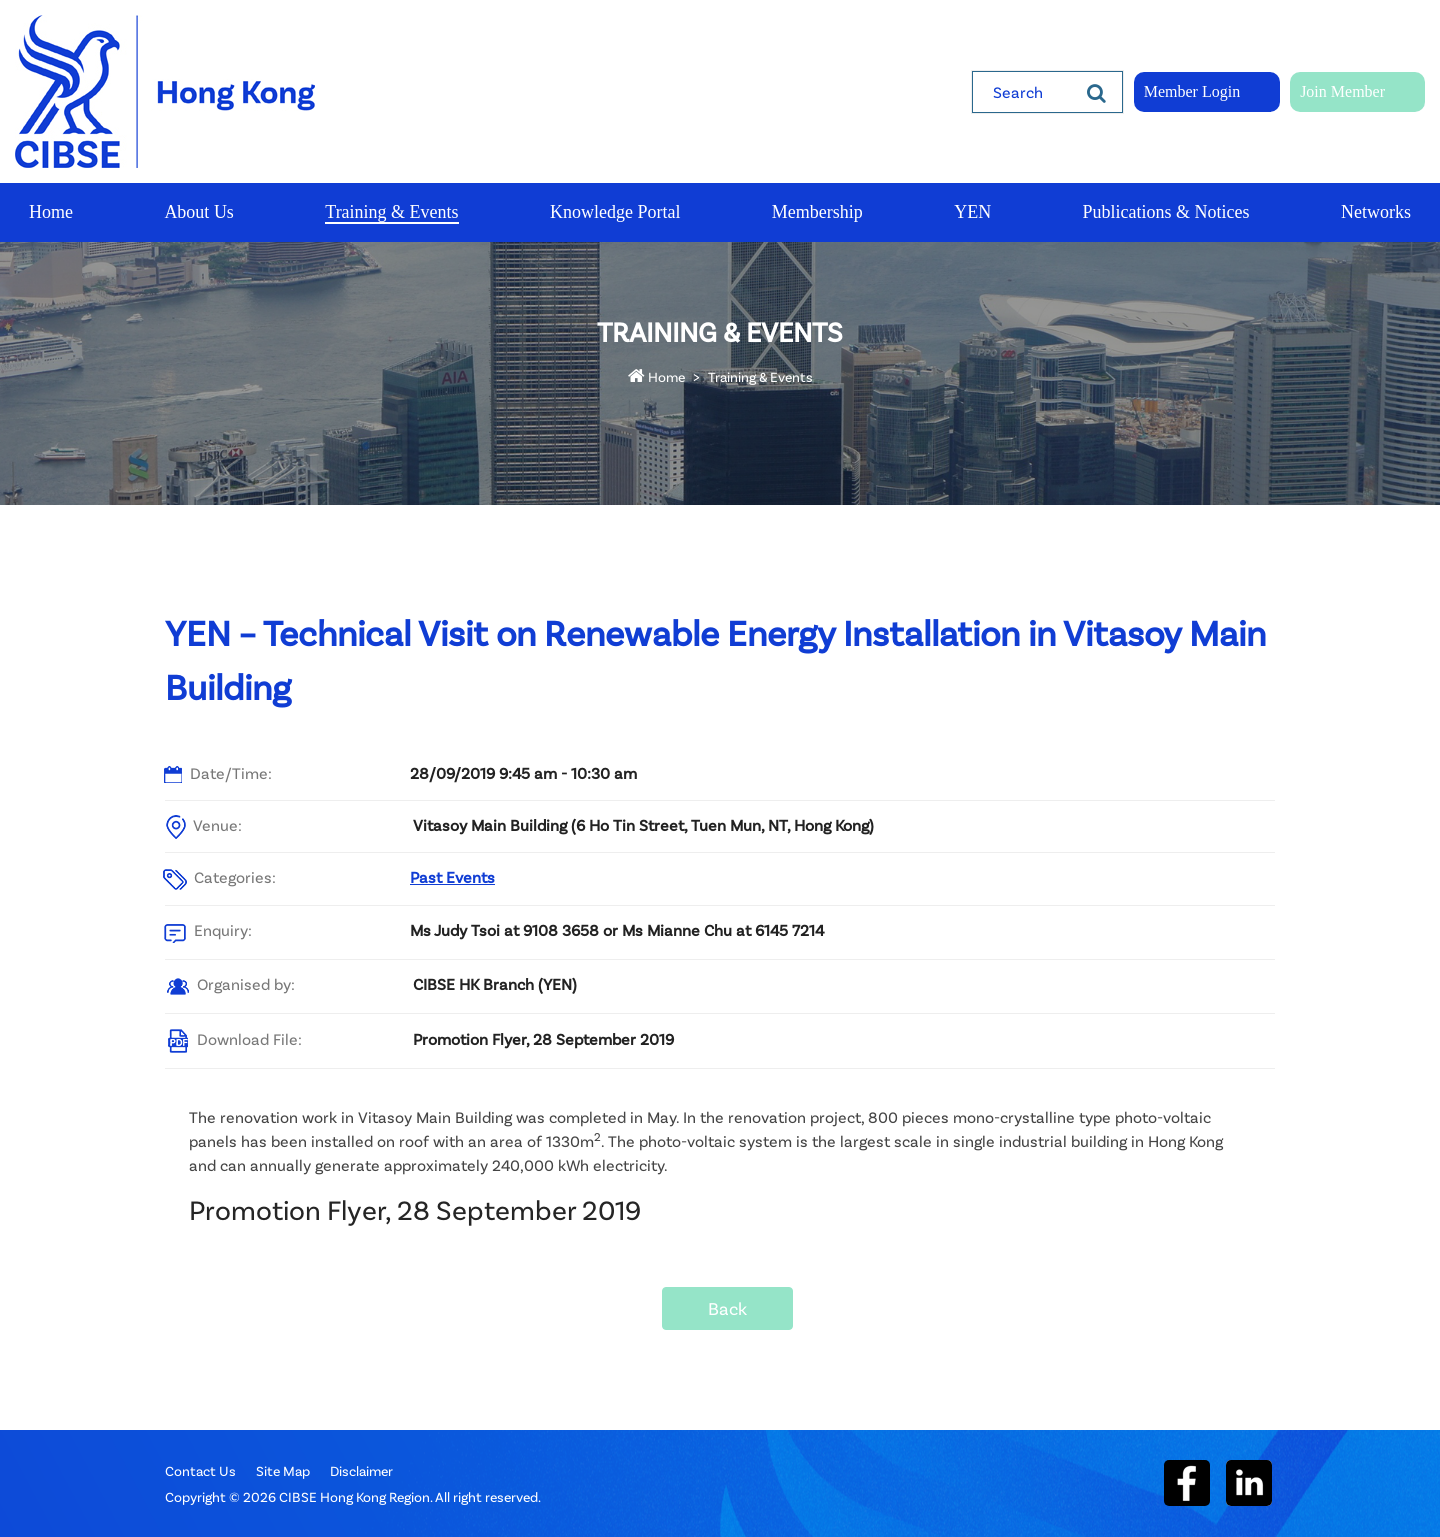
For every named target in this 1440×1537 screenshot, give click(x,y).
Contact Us (200, 1470)
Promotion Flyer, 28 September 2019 (543, 1038)
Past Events (452, 876)
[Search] (1096, 92)
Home (656, 376)
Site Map (283, 1470)
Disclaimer (361, 1470)
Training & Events (760, 376)
